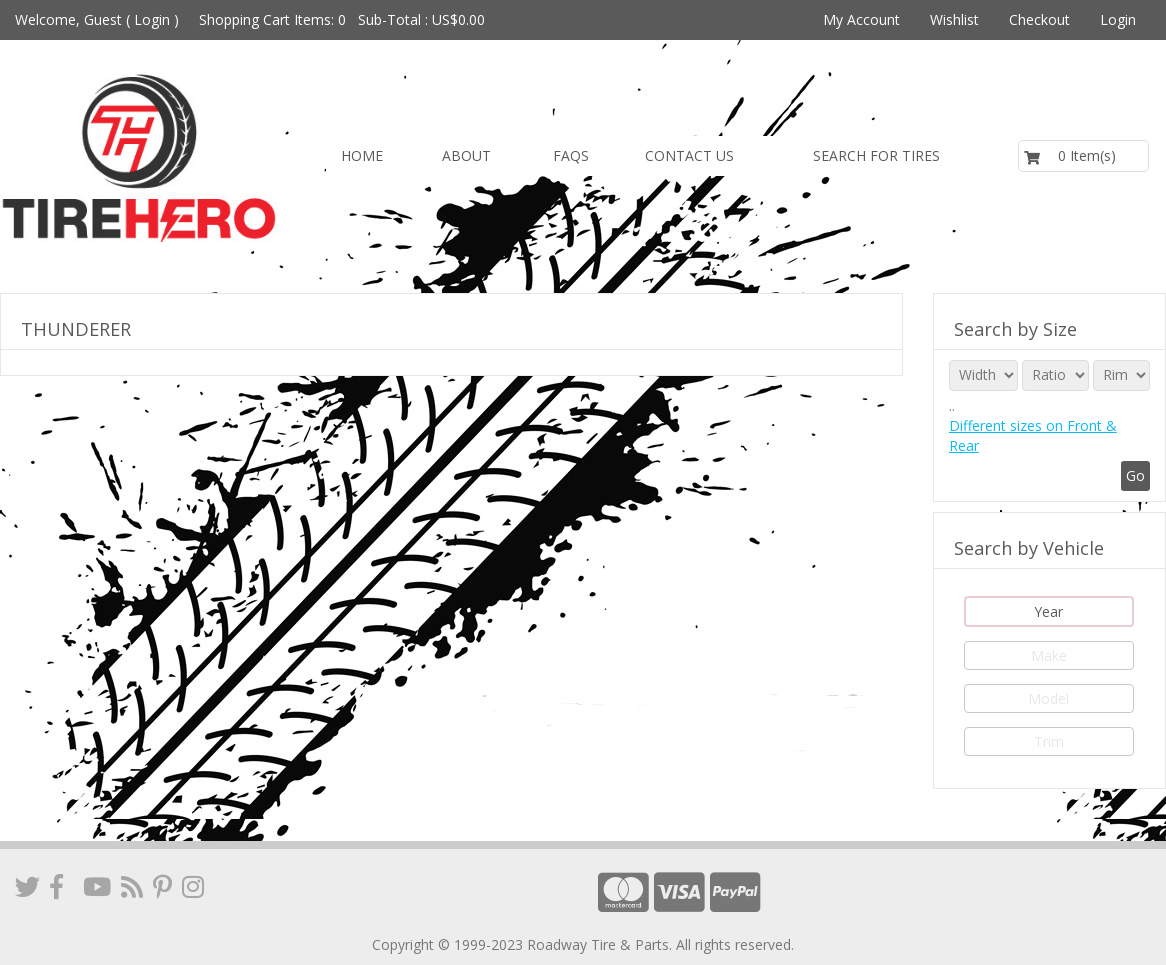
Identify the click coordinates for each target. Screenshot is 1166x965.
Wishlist (954, 19)
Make (1049, 655)
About (466, 155)
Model (1048, 698)
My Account (861, 19)
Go (1135, 475)
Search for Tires (876, 155)
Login (152, 19)
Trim (1049, 741)
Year (1048, 611)
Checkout (1039, 19)
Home (362, 155)
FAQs (571, 155)
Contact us (689, 155)
